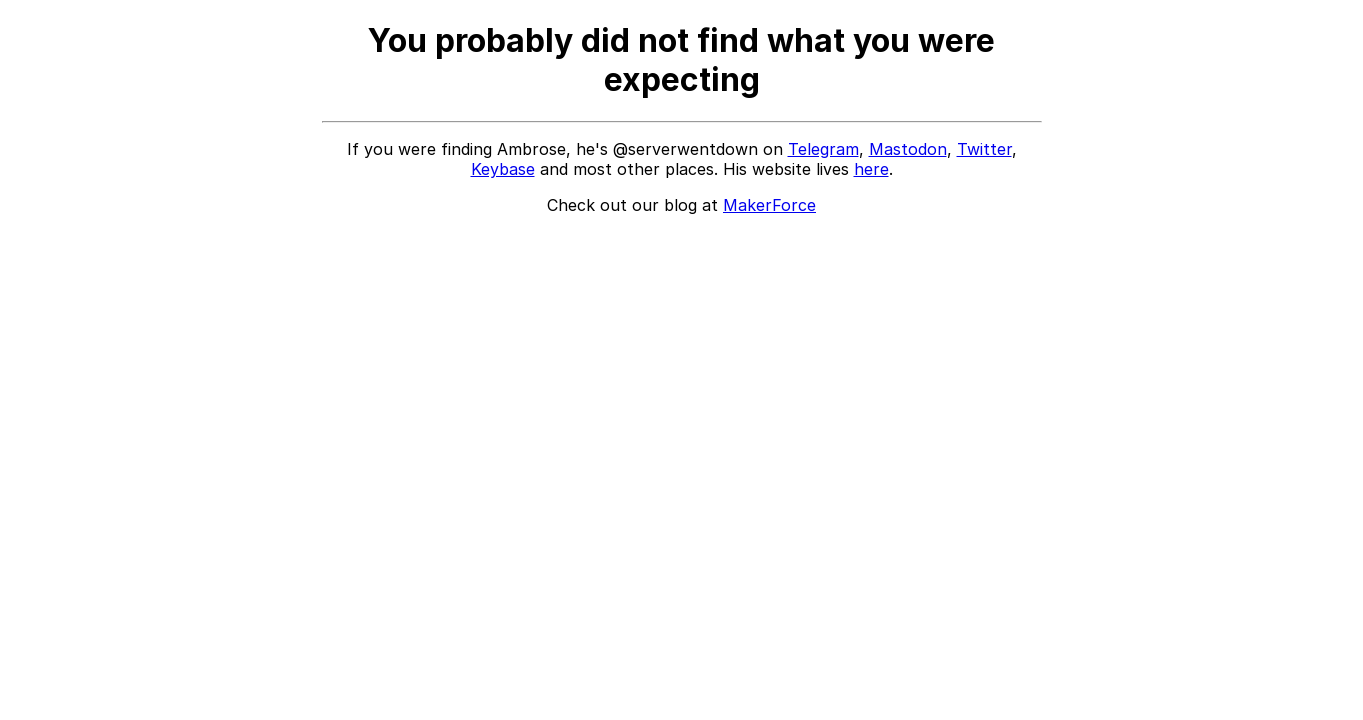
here (871, 169)
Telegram (823, 149)
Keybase (503, 169)
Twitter (984, 149)
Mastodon (908, 149)
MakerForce (769, 205)
